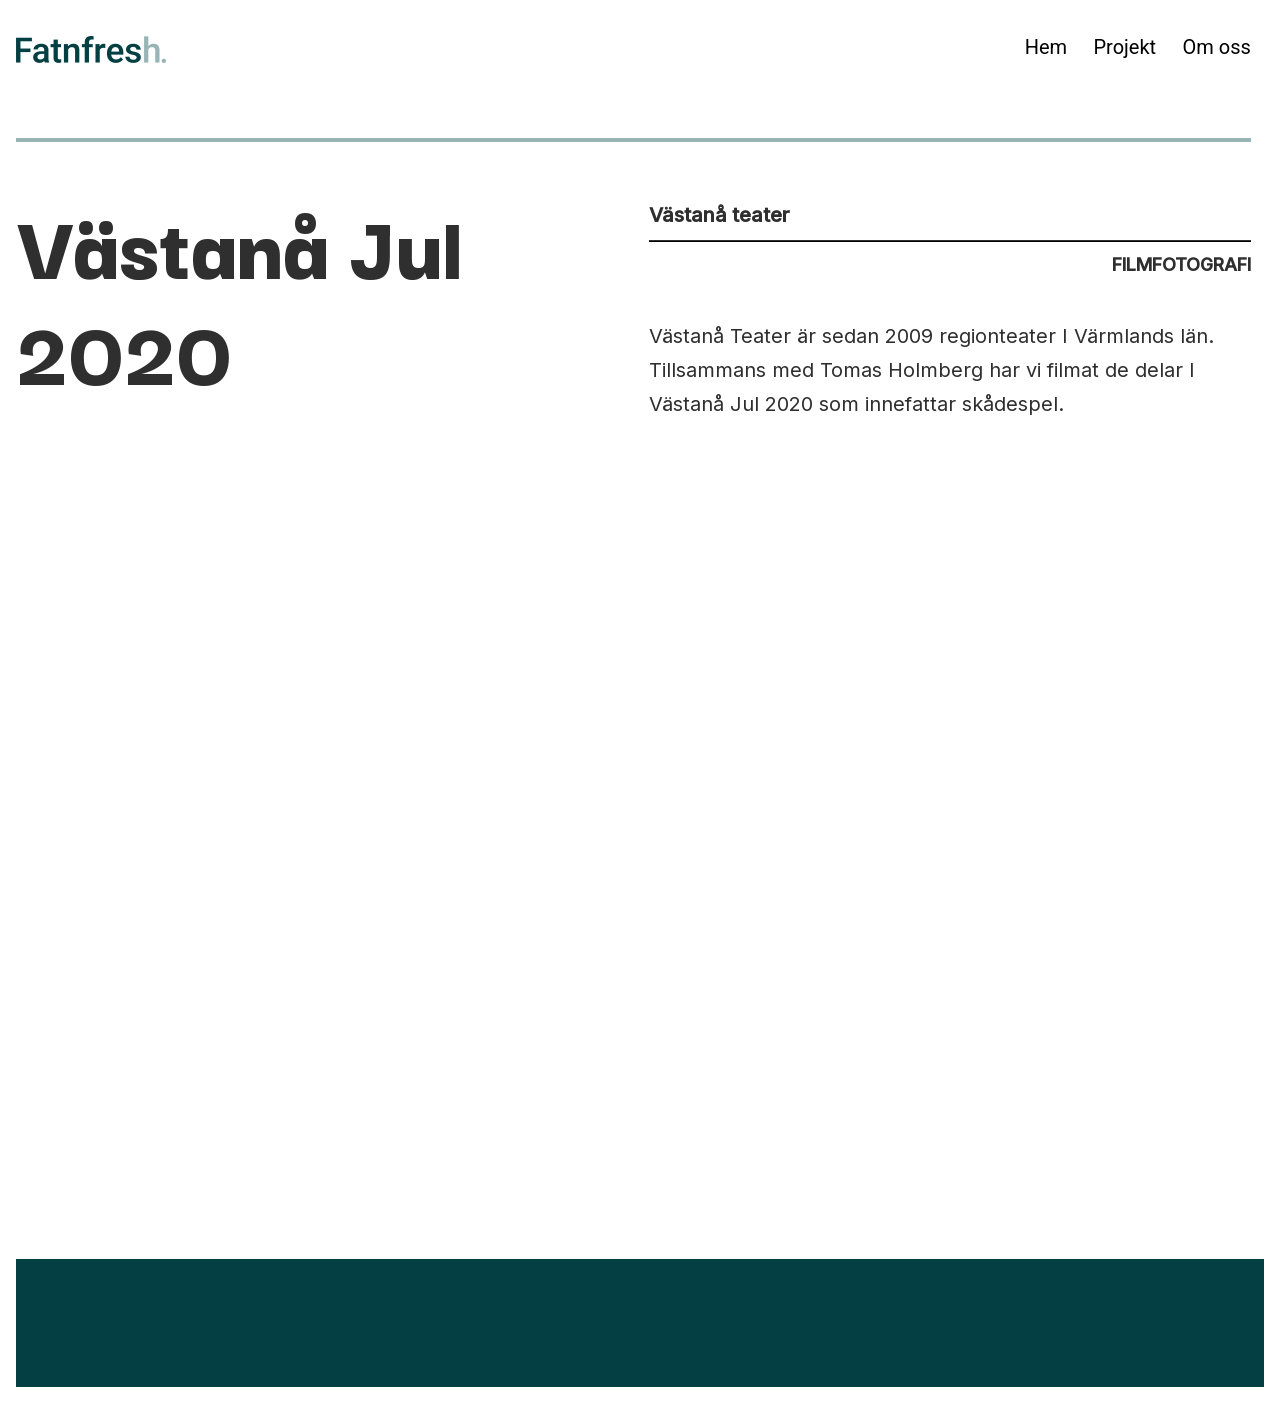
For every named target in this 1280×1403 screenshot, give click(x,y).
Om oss (1217, 47)
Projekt (1124, 47)
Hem (1046, 47)
